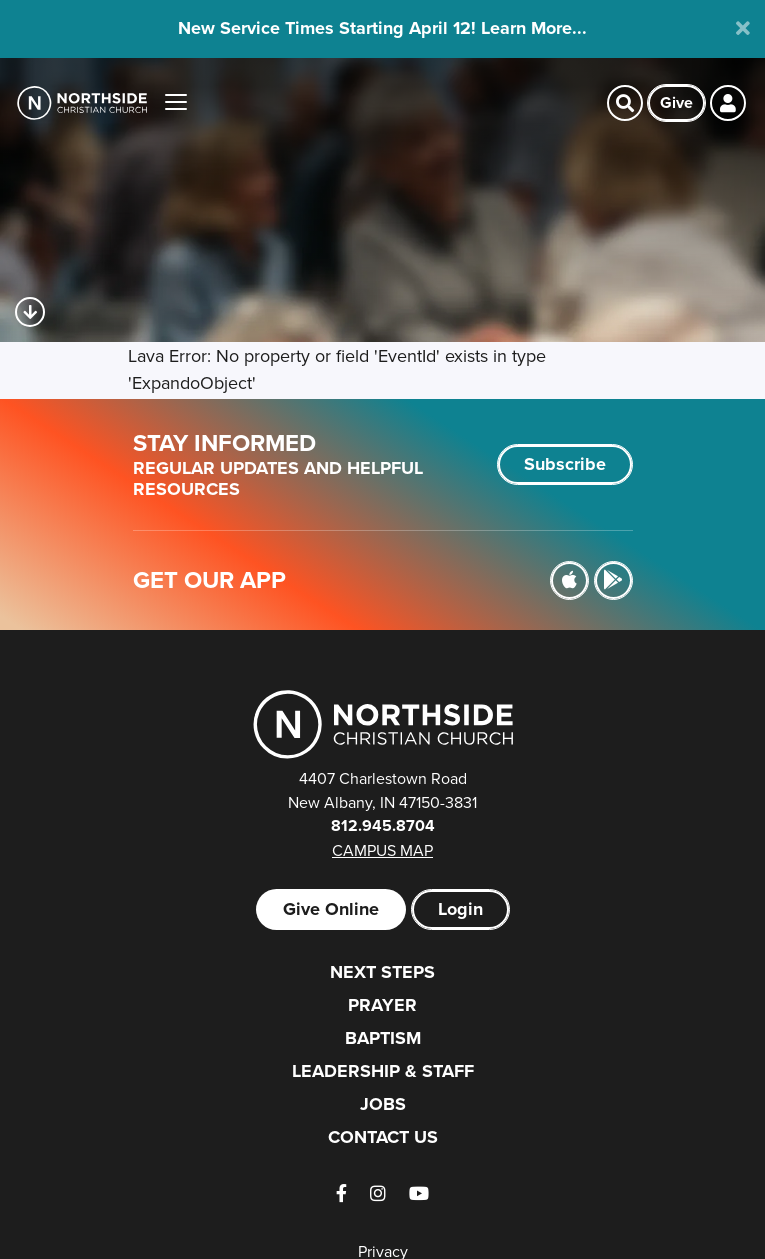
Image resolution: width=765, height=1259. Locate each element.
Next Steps (382, 972)
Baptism (383, 1038)
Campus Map (382, 850)
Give (676, 102)
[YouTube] (419, 1193)
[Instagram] (378, 1193)
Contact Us (383, 1137)
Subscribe (565, 464)
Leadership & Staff (383, 1071)
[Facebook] (341, 1193)
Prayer (382, 1005)
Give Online (331, 909)
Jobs (383, 1104)
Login (460, 909)
